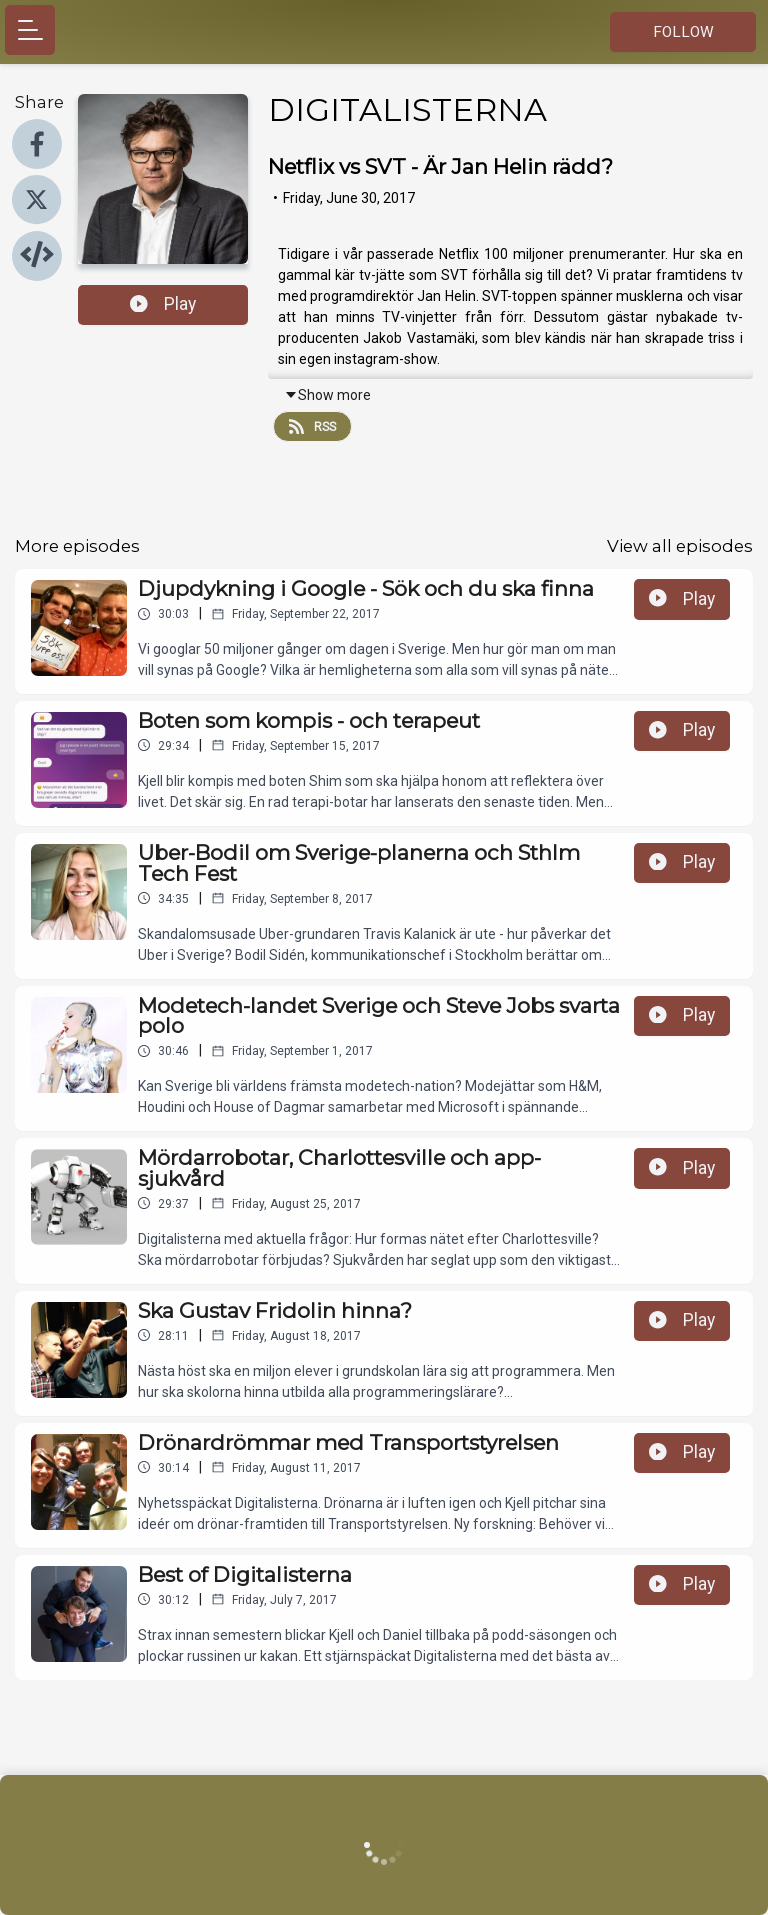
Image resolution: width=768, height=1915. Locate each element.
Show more (327, 395)
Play (163, 304)
